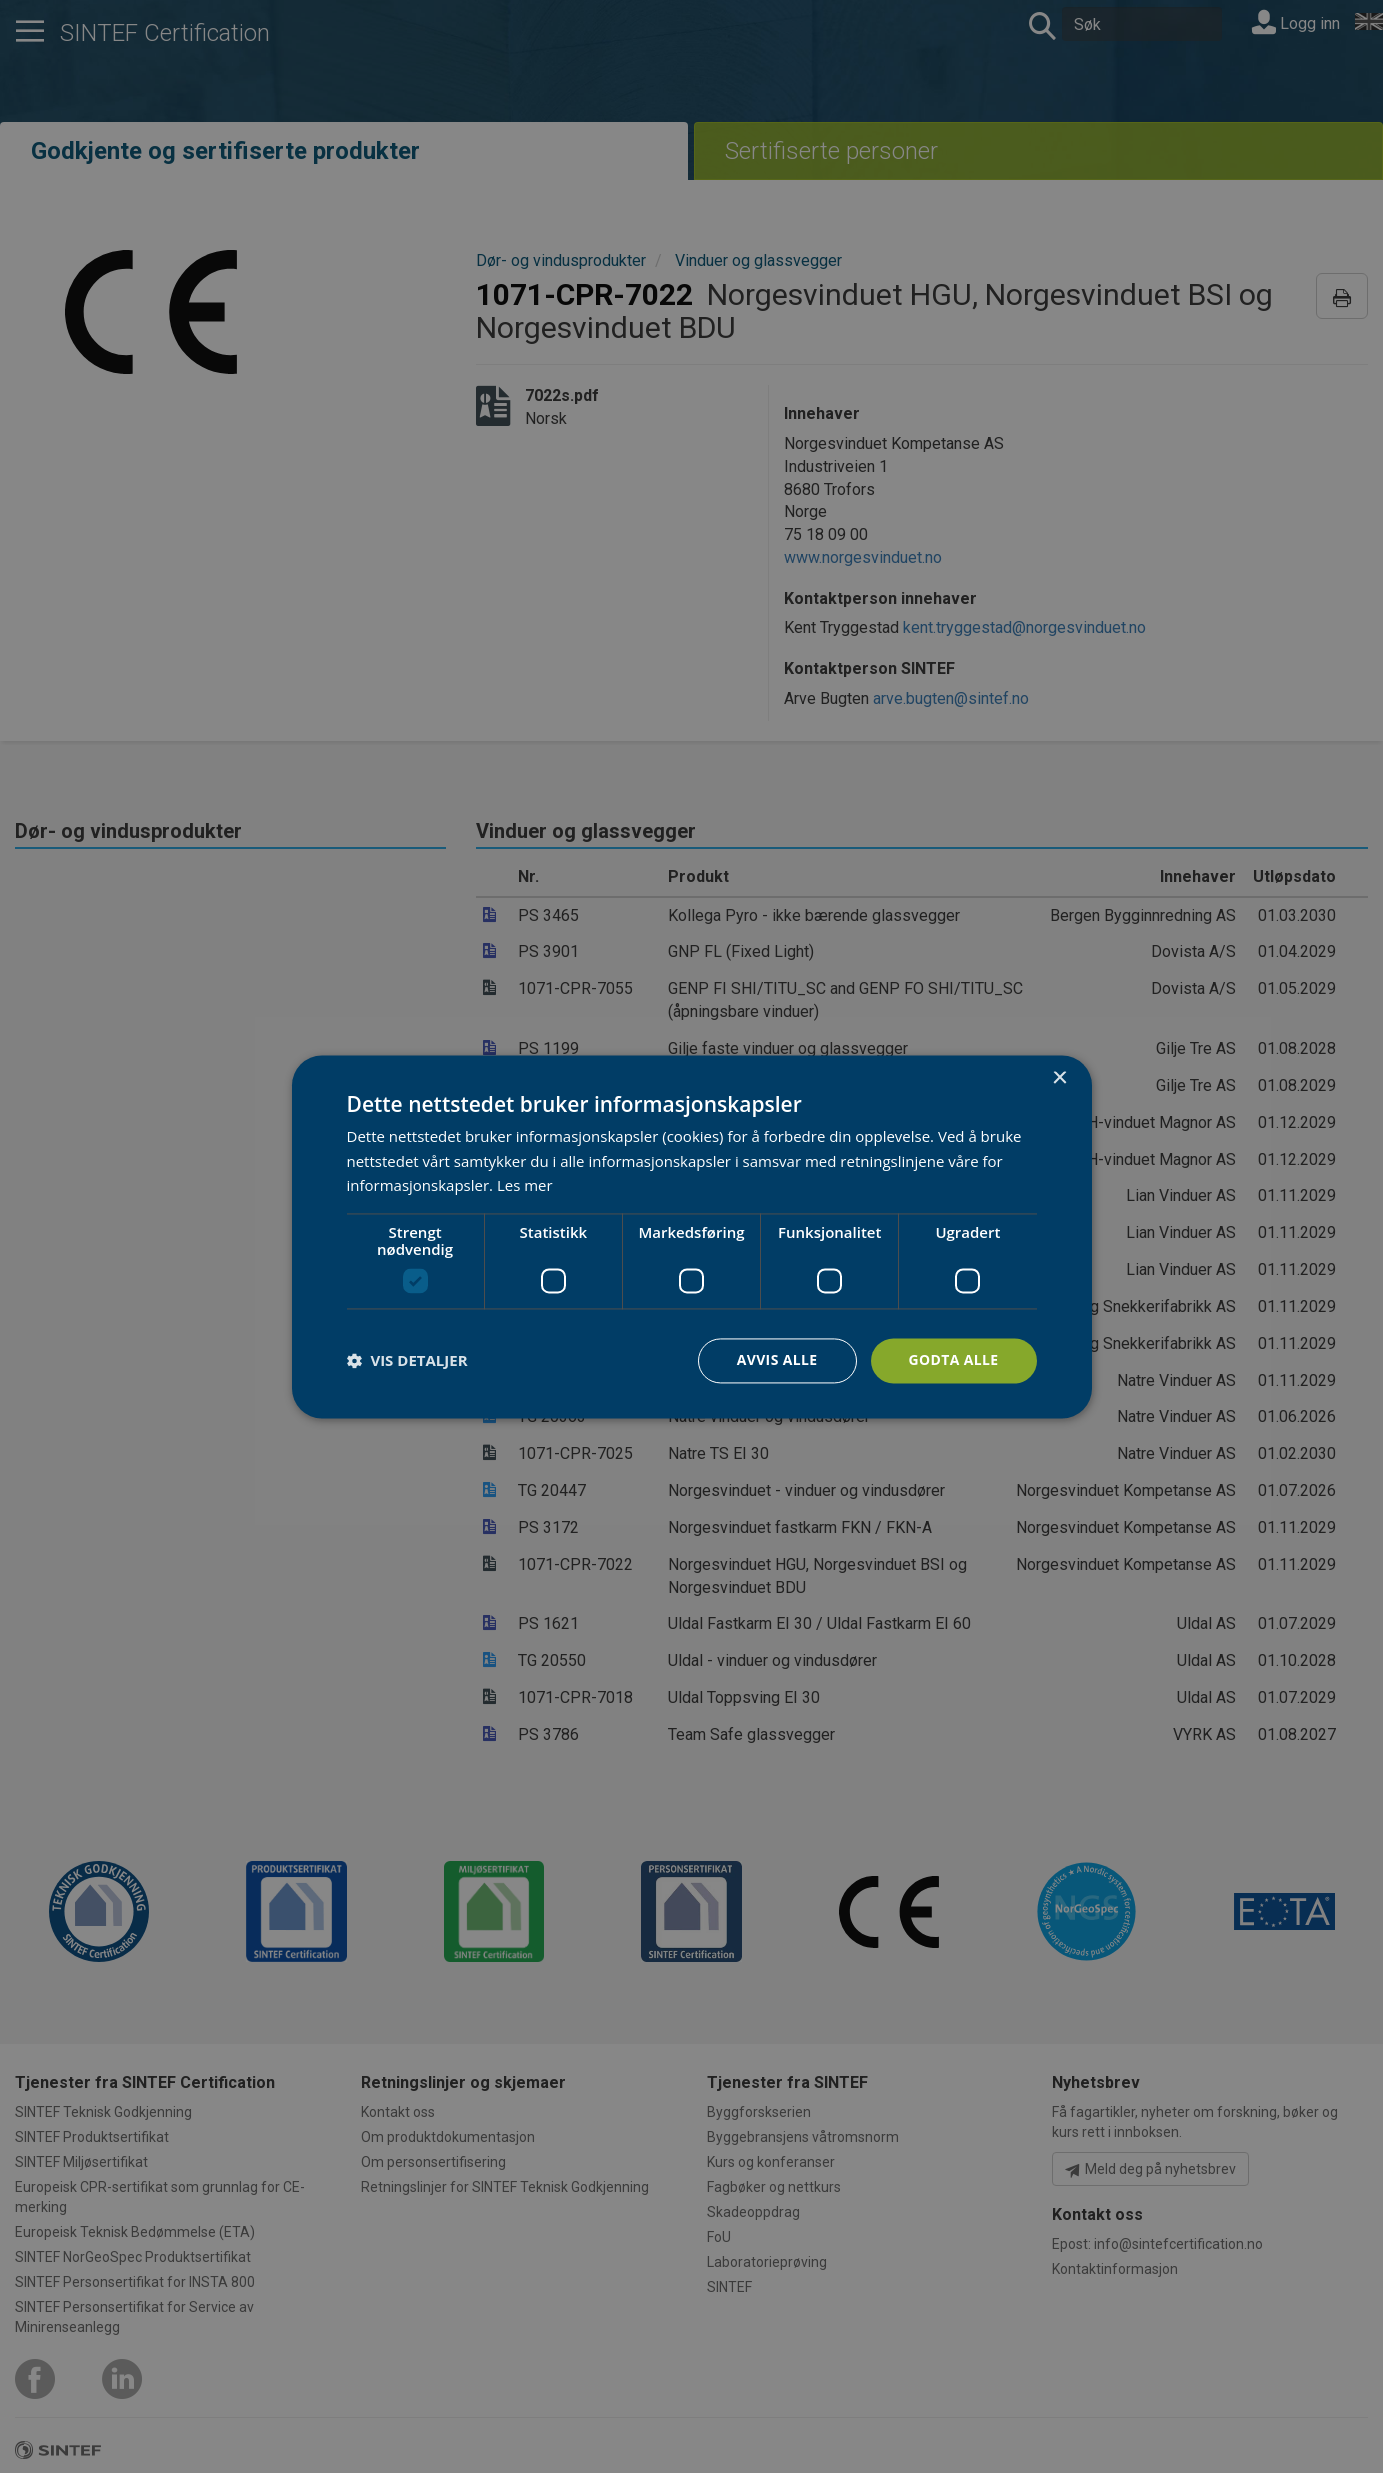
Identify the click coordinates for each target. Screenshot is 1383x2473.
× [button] (1059, 1078)
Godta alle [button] (953, 1359)
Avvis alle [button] (776, 1359)
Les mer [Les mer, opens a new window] (525, 1186)
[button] (407, 1361)
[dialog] (692, 1236)
